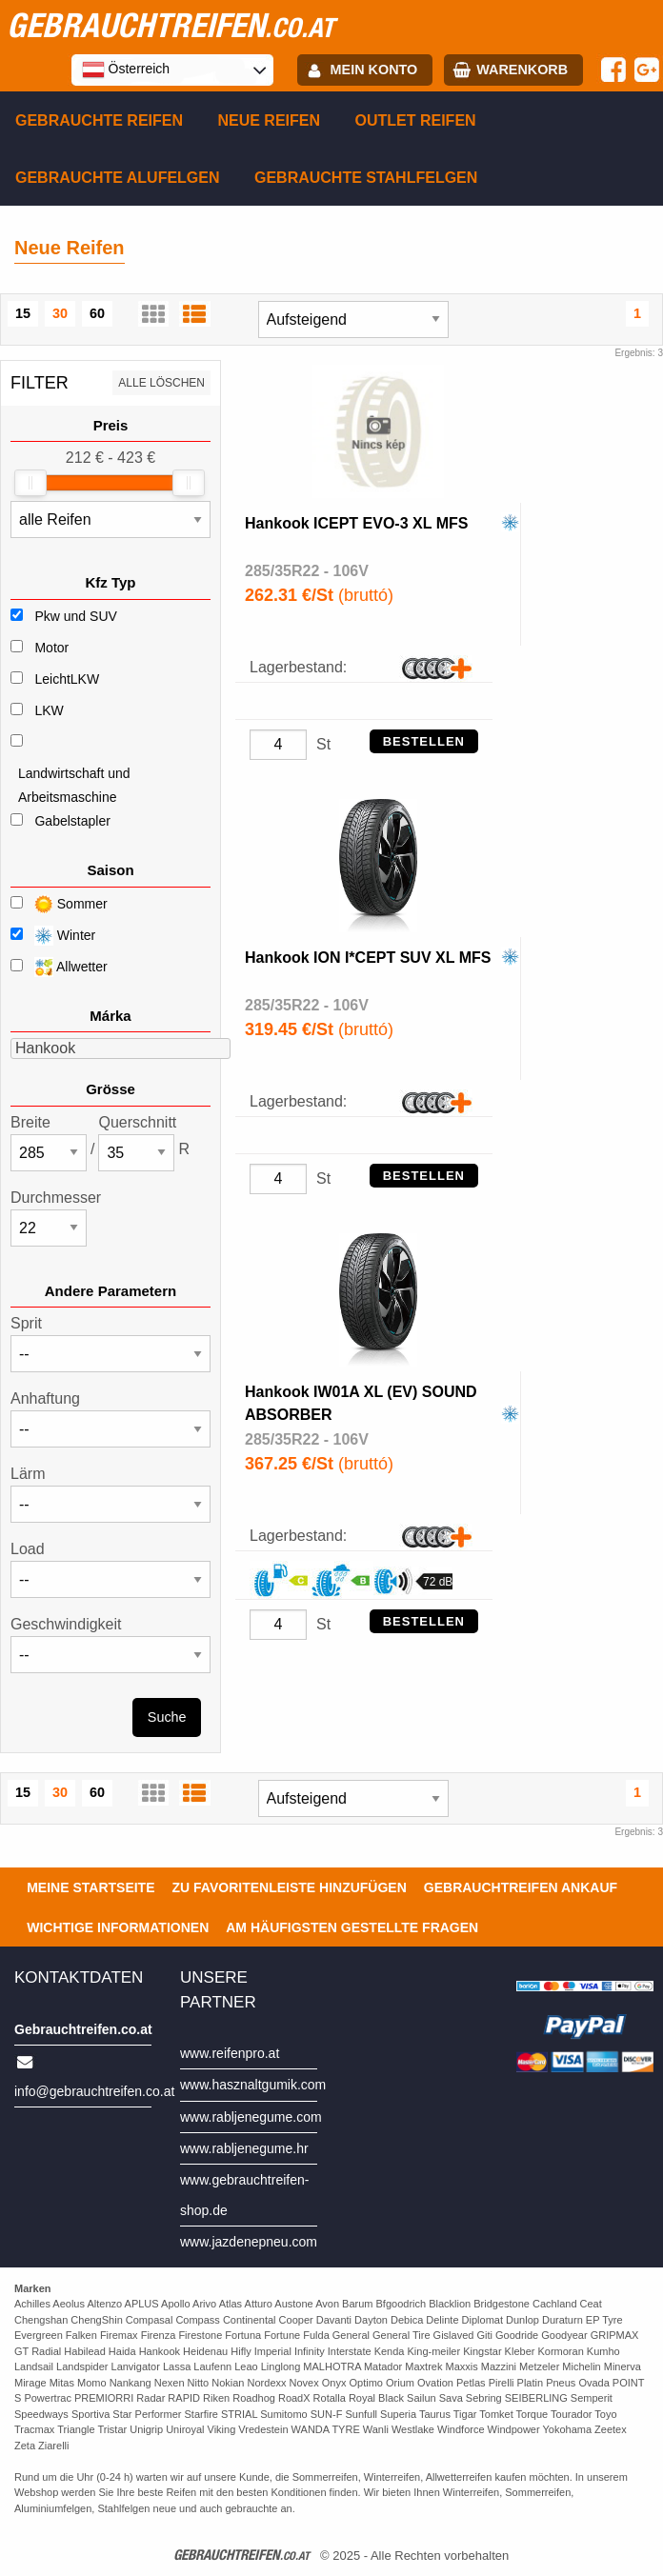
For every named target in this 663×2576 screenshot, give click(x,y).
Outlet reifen (415, 120)
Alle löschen (161, 382)
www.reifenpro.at (229, 2053)
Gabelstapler (72, 821)
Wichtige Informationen (118, 1927)
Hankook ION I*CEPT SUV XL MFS (368, 957)
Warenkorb (522, 69)
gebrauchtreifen (170, 25)
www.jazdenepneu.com (248, 2241)
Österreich (126, 69)
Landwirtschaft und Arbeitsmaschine (74, 785)
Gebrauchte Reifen (99, 120)
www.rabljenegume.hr (244, 2148)
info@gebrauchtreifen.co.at (94, 2091)
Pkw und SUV (75, 616)
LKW (48, 710)
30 (60, 313)
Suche (167, 1717)
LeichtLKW (66, 679)
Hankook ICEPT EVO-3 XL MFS (356, 523)
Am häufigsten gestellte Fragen (352, 1927)
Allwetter (59, 967)
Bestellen (424, 741)
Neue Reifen (268, 120)
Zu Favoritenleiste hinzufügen (289, 1887)
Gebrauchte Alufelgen (117, 178)
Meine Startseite (90, 1887)
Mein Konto (374, 69)
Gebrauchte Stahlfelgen (365, 178)
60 (97, 313)
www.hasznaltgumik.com (253, 2084)
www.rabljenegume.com (251, 2117)
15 (22, 313)
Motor (51, 647)
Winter (52, 936)
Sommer (59, 904)
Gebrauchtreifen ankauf (520, 1887)
